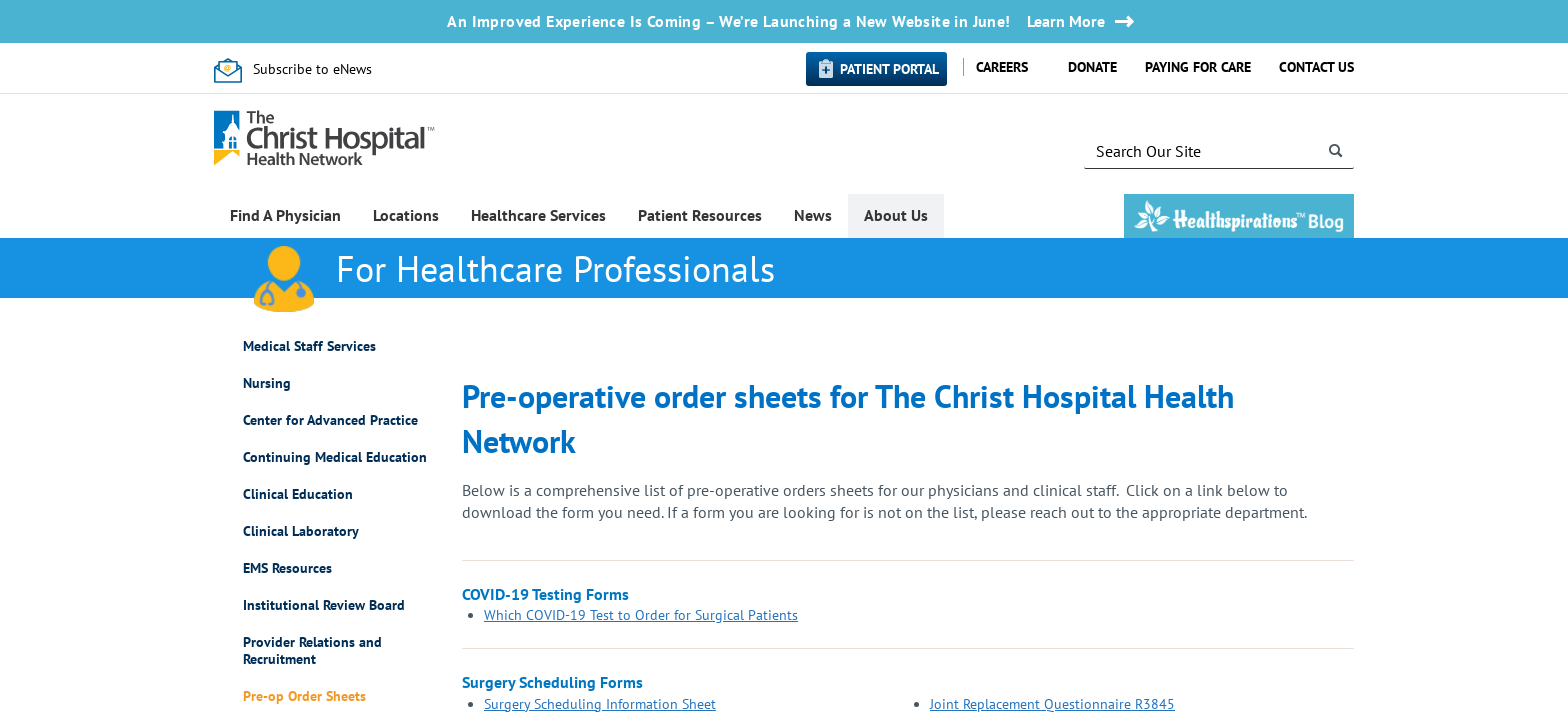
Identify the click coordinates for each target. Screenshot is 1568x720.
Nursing (267, 383)
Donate (1092, 67)
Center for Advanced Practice (330, 420)
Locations (406, 215)
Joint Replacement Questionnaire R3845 (1052, 704)
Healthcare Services (538, 215)
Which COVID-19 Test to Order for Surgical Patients (641, 615)
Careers (1002, 67)
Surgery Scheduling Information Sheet (600, 704)
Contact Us (1316, 67)
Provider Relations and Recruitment (312, 651)
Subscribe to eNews (312, 69)
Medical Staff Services (309, 346)
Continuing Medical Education (335, 457)
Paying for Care (1198, 67)
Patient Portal (889, 69)
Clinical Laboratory (301, 531)
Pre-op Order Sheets (304, 696)
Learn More (1066, 21)
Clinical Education (298, 494)
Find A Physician (285, 215)
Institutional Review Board (324, 605)
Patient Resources (700, 215)
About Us (896, 215)
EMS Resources (287, 568)
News (813, 215)
